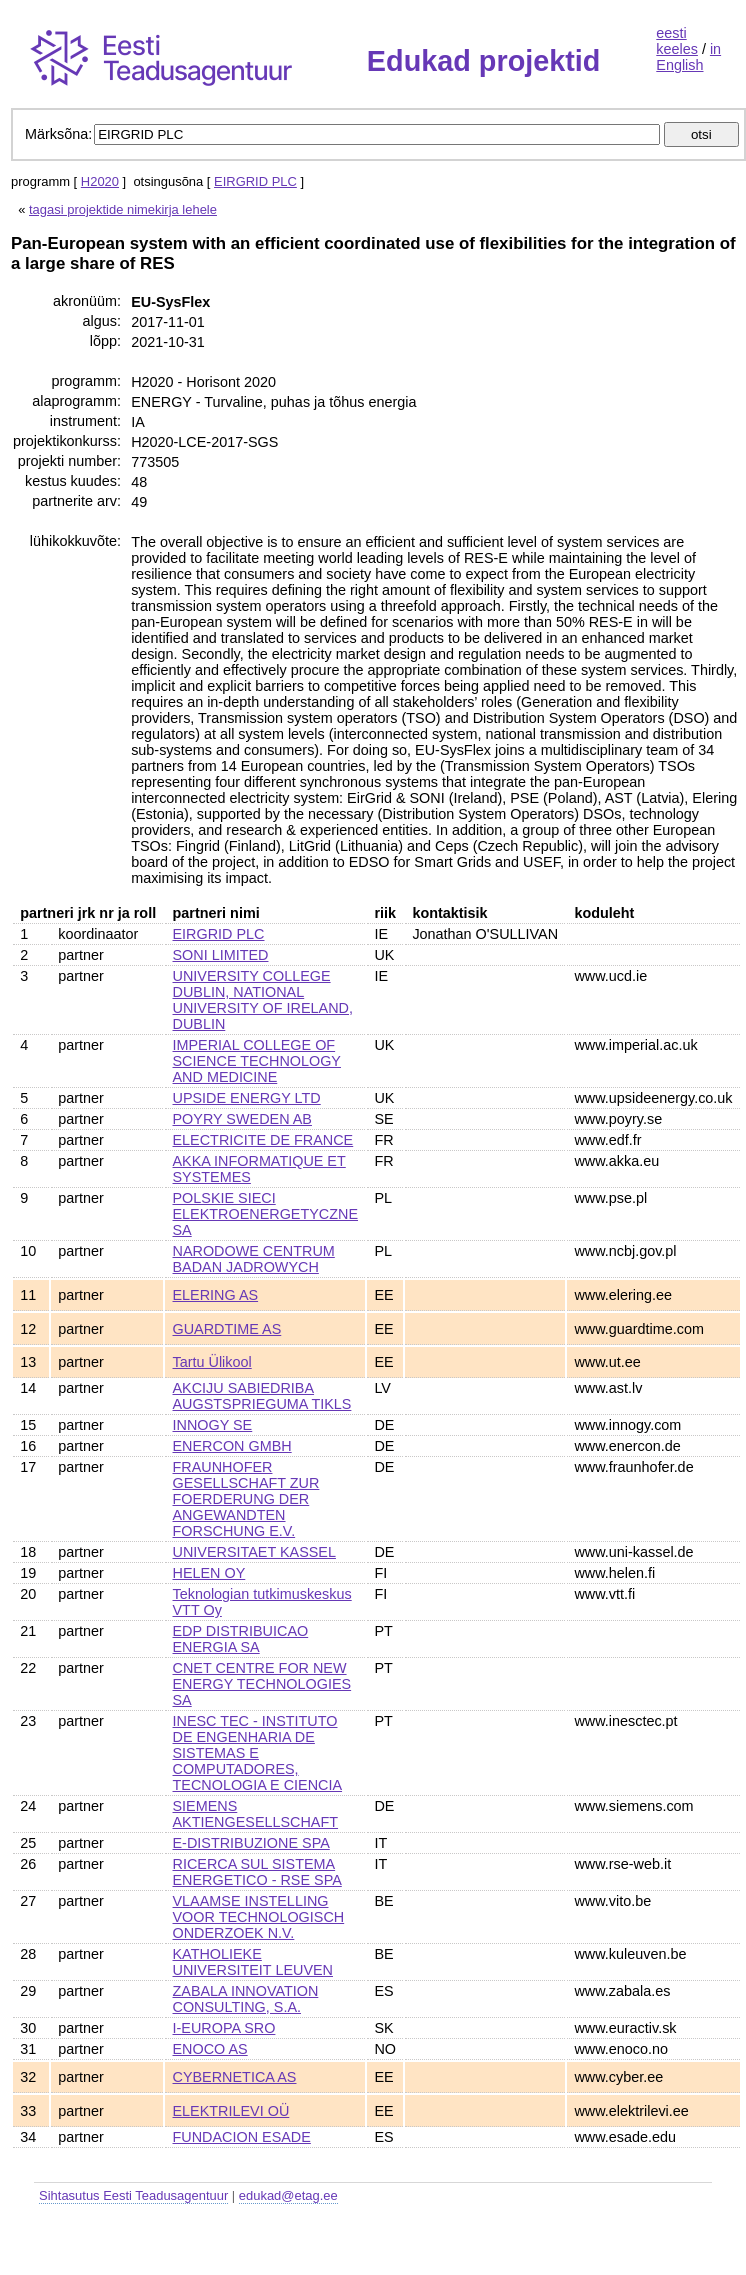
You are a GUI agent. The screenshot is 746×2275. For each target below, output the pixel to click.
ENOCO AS (210, 2049)
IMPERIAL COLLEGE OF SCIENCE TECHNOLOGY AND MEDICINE (257, 1061)
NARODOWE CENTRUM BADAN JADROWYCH (254, 1259)
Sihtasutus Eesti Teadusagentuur (133, 2195)
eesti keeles (677, 41)
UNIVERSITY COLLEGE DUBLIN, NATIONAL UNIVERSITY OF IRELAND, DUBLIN (263, 1000)
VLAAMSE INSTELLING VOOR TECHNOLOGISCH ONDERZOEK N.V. (259, 1917)
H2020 (100, 181)
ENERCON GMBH (232, 1446)
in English (688, 57)
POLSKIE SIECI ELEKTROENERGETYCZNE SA (266, 1214)
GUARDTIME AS (227, 1329)
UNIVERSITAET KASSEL (254, 1552)
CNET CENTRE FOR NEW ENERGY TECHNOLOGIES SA (262, 1684)
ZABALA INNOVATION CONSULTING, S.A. (246, 1999)
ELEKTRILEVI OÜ (231, 2111)
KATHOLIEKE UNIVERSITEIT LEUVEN (253, 1962)
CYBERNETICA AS (235, 2077)
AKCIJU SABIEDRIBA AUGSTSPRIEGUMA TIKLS (262, 1396)
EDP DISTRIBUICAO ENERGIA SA (241, 1639)
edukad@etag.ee (288, 2195)
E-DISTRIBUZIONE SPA (251, 1843)
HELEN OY (209, 1573)
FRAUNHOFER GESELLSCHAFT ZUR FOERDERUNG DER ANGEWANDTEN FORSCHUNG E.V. (246, 1499)
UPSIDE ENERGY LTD (247, 1098)
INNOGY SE (213, 1425)
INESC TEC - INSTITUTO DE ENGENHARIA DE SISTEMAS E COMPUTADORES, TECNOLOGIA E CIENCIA (258, 1753)
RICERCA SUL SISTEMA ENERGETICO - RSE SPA (257, 1872)
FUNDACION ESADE (242, 2137)
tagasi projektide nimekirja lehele (123, 209)
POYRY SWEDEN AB (242, 1119)
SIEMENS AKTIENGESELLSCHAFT (256, 1814)
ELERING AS (216, 1295)
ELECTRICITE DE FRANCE (263, 1140)
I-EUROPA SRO (224, 2028)
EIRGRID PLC (255, 181)
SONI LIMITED (221, 955)
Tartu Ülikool (212, 1362)
